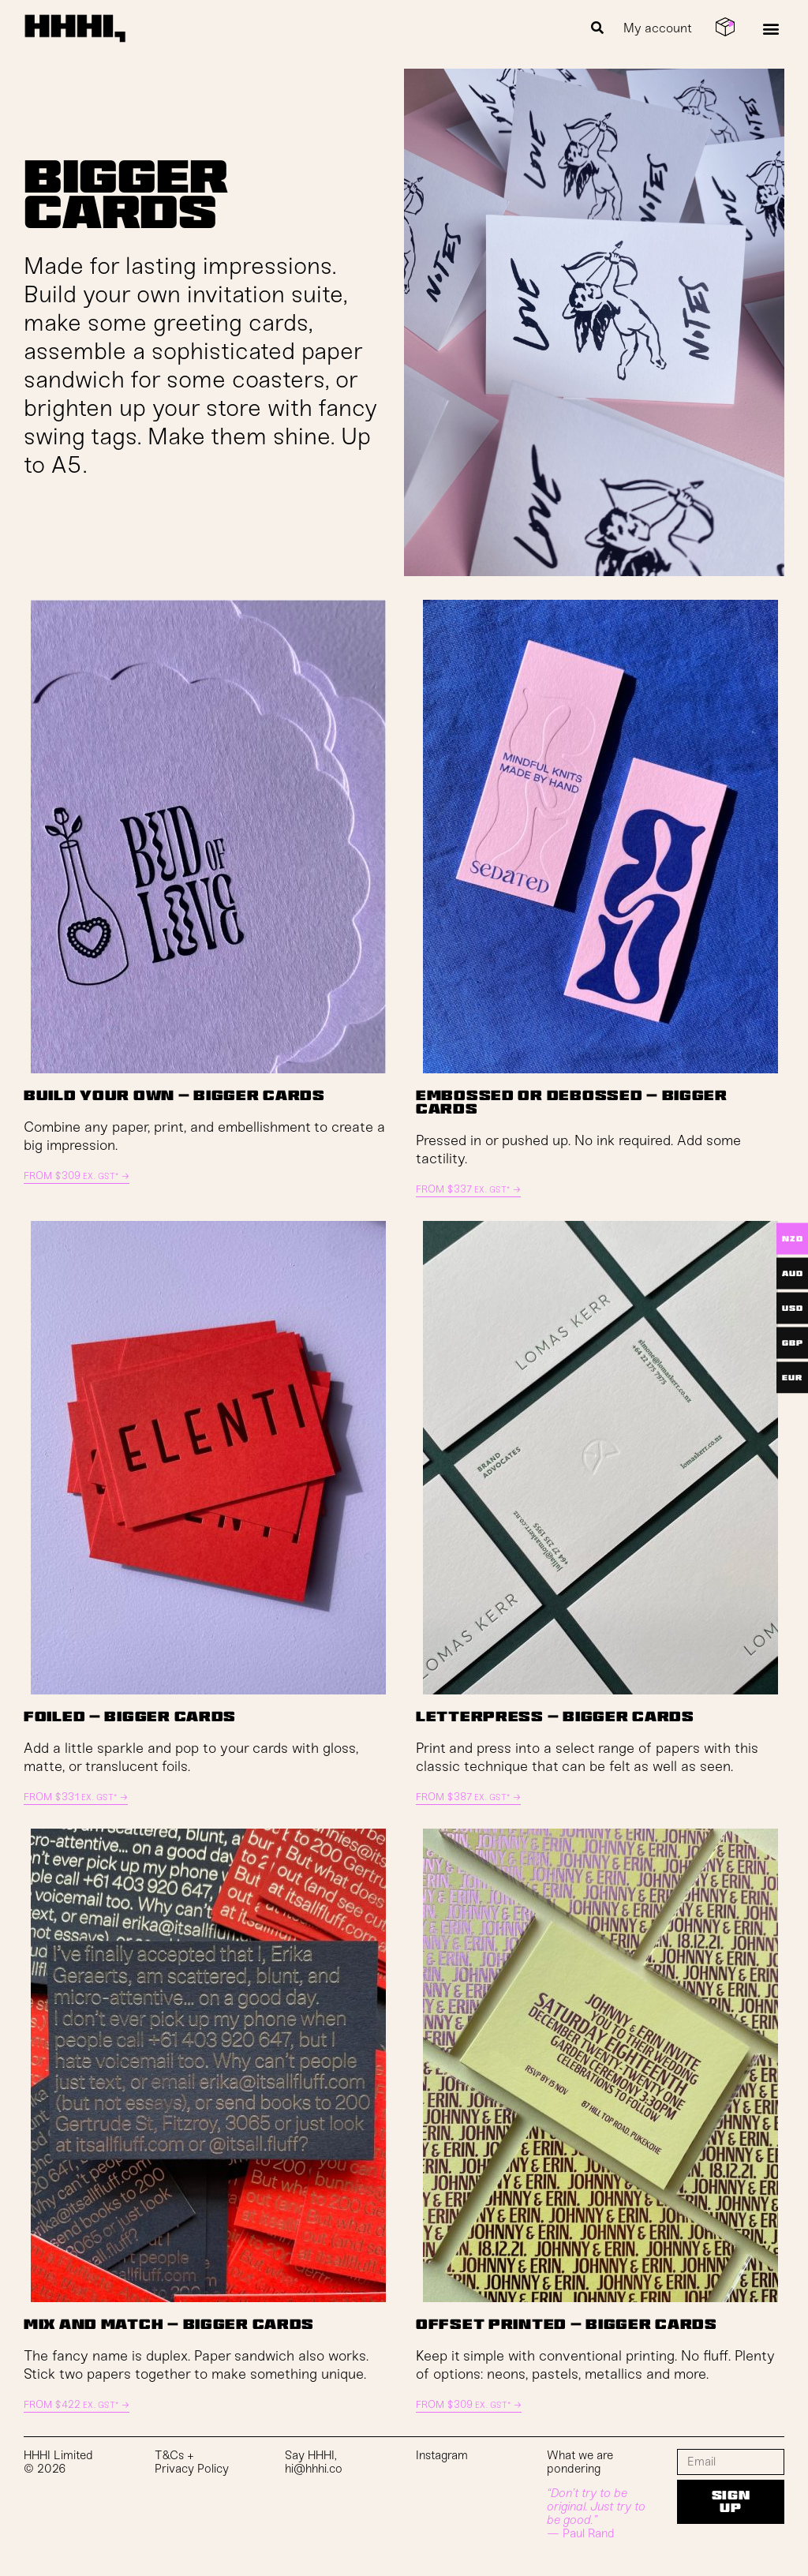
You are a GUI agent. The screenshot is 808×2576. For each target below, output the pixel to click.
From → (76, 1175)
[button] (597, 28)
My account (657, 28)
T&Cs (169, 2455)
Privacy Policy (192, 2469)
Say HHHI (310, 2455)
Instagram (442, 2455)
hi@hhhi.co (313, 2469)
